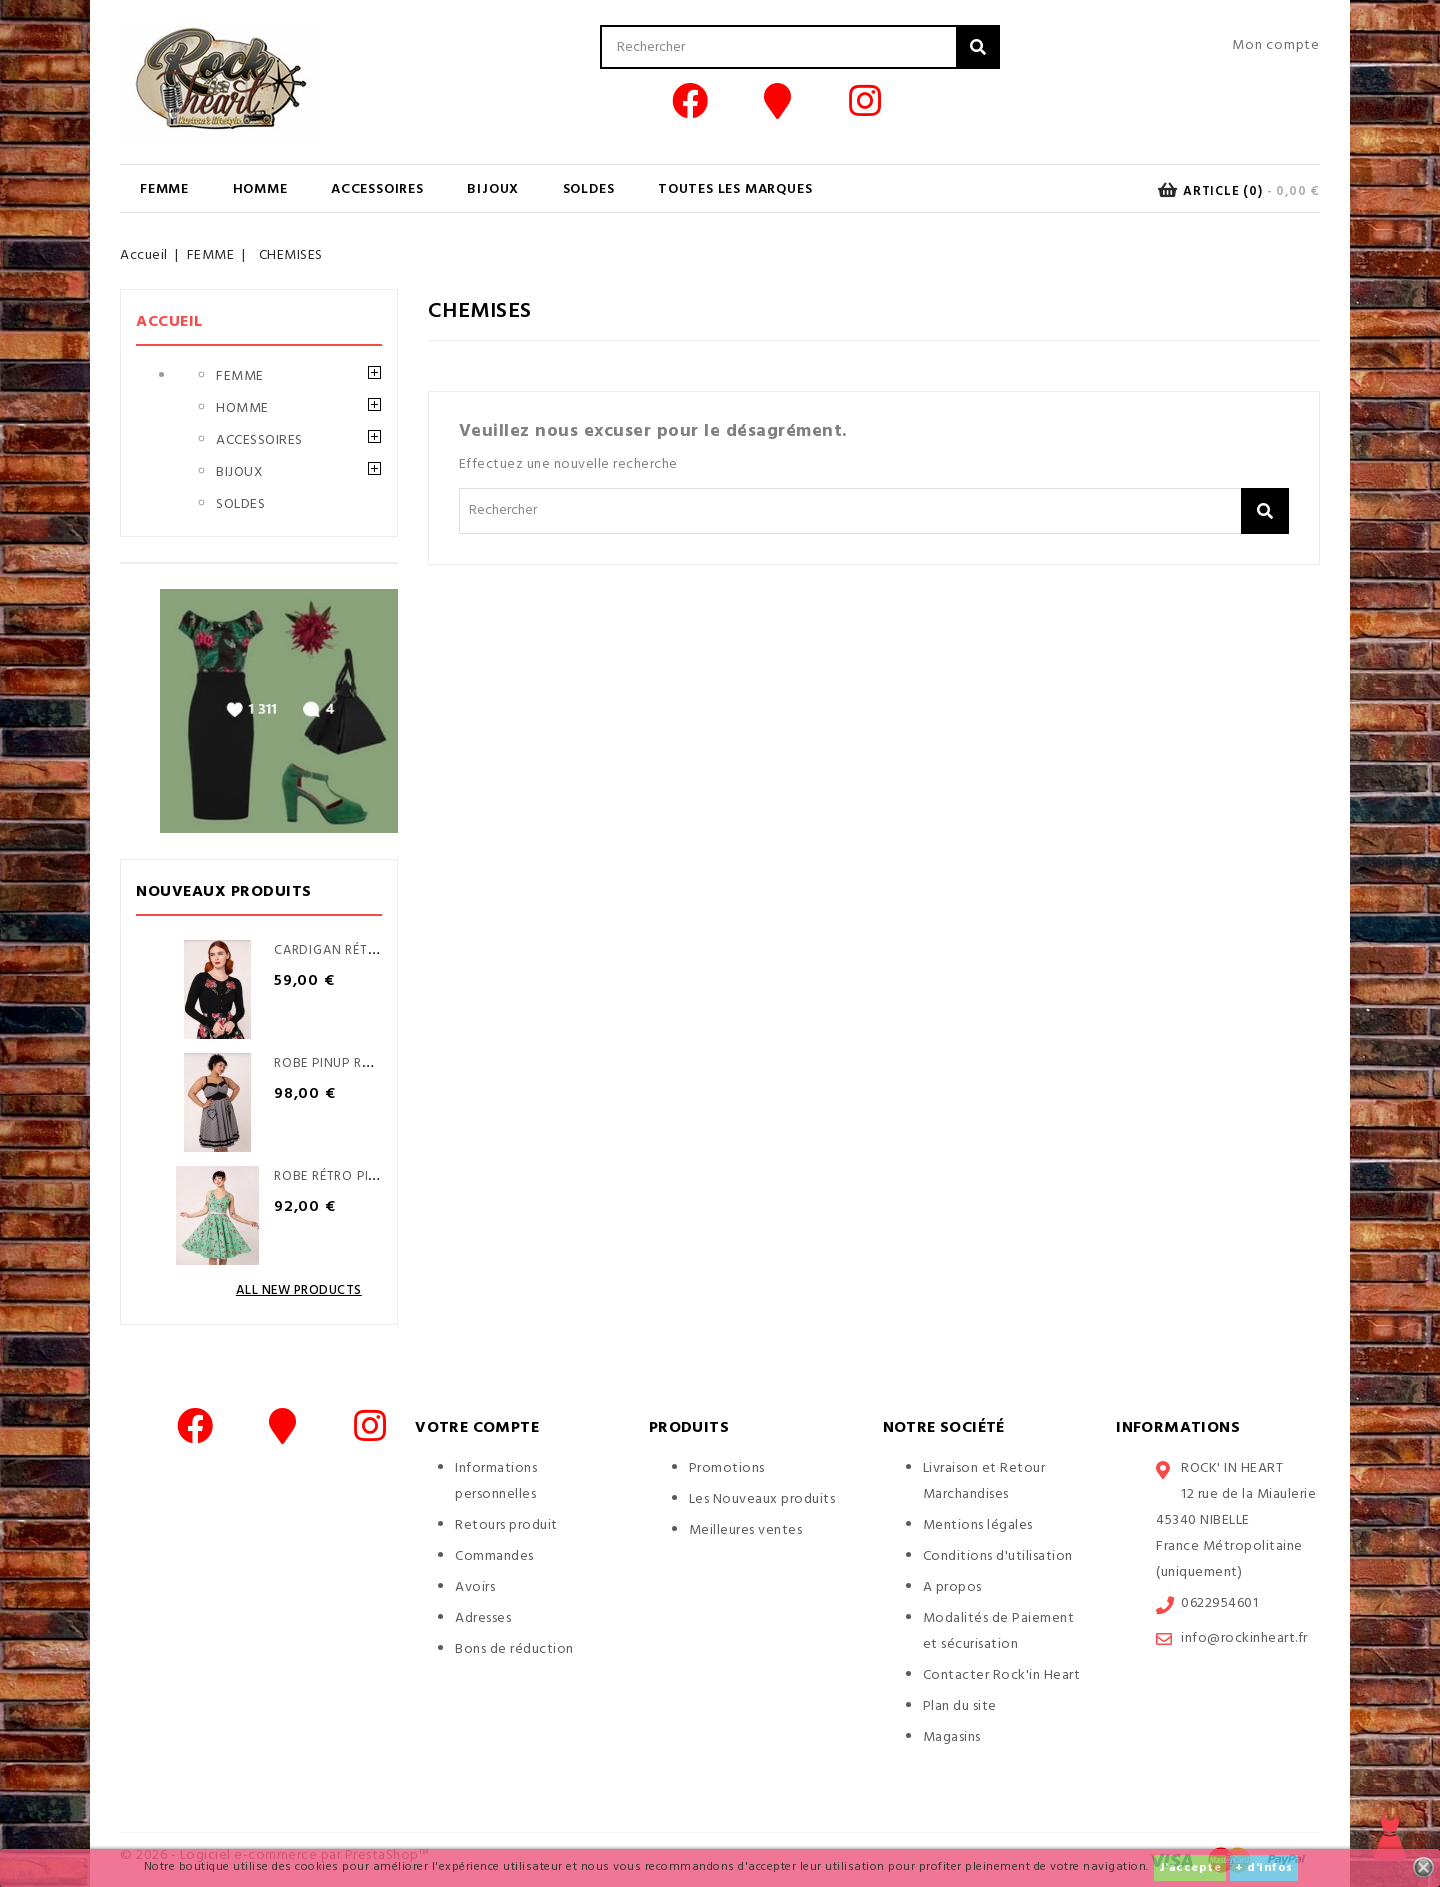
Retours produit (506, 1525)
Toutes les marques (735, 189)
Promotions (727, 1468)
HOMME (260, 189)
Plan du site (960, 1706)
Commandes (494, 1556)
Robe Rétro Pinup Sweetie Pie (373, 1176)
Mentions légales (978, 1525)
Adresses (483, 1618)
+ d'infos (1264, 1868)
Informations (1178, 1428)
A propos (952, 1587)
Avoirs (475, 1587)
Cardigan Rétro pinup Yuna (370, 950)
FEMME (164, 189)
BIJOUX (493, 189)
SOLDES (589, 189)
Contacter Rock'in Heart (1002, 1675)
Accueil (169, 322)
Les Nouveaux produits (762, 1499)
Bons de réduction (514, 1649)
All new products (299, 1290)
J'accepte (1190, 1868)
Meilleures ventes (746, 1530)
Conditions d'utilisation (998, 1556)
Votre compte (477, 1428)
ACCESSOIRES (377, 189)
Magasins (952, 1737)
